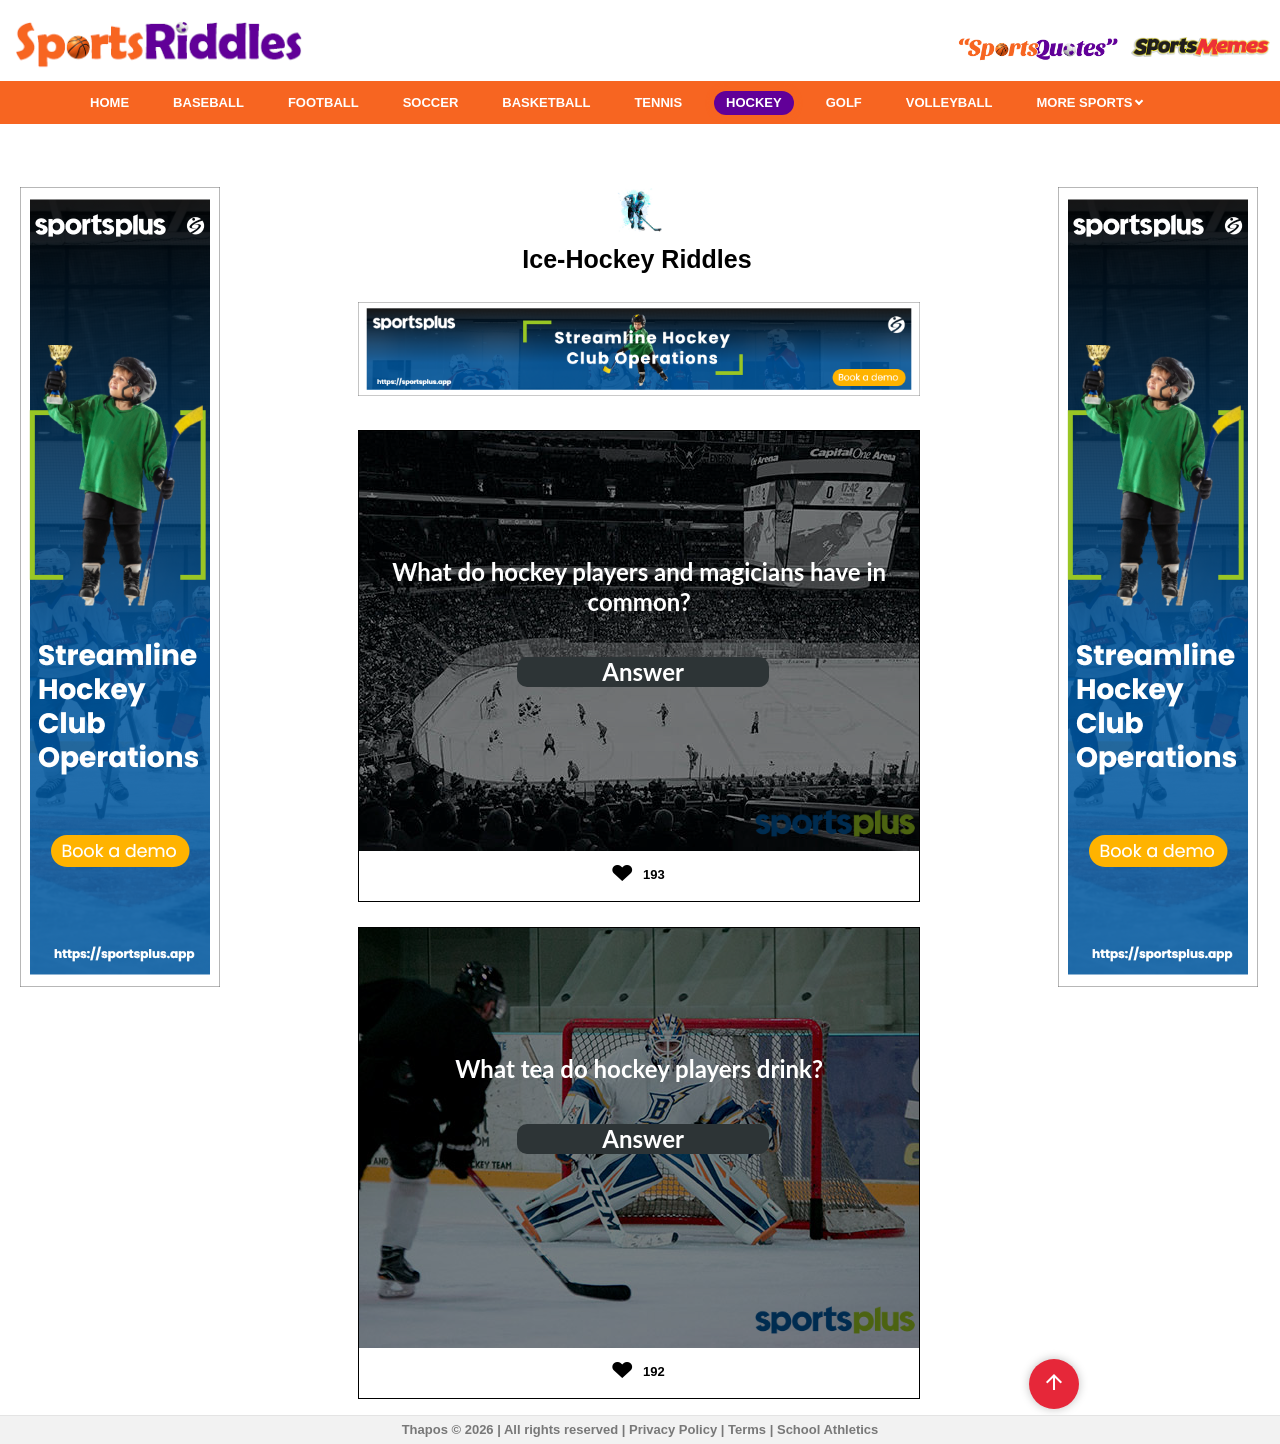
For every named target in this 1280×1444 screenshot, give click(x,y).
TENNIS (658, 102)
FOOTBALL (323, 102)
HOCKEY (754, 102)
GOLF (844, 102)
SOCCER (431, 102)
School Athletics (827, 1429)
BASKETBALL (546, 102)
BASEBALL (208, 102)
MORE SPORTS (1089, 102)
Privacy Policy (673, 1429)
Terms (747, 1429)
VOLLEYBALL (949, 102)
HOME (109, 102)
